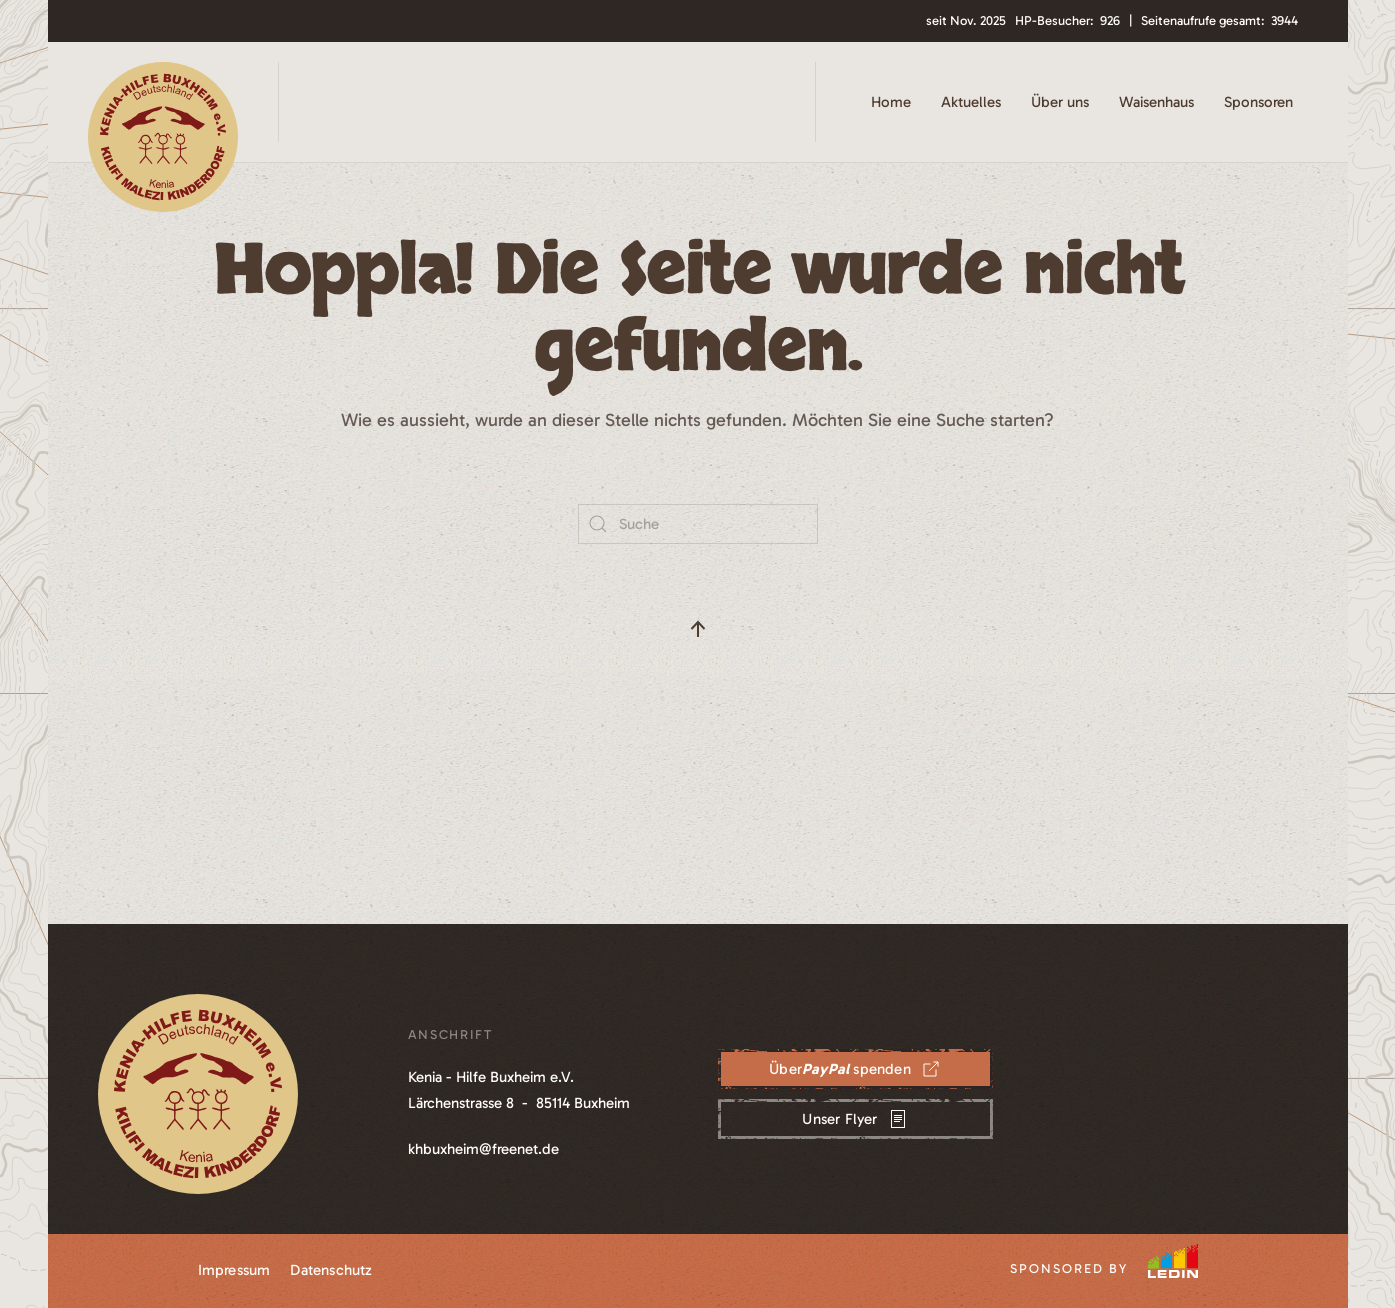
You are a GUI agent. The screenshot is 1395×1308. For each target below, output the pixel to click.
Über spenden (855, 1069)
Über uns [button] (1060, 102)
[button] (698, 629)
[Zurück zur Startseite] (163, 102)
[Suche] (698, 524)
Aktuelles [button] (971, 102)
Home (891, 102)
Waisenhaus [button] (1156, 102)
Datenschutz (331, 1270)
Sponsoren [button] (1258, 102)
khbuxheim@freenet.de (483, 1149)
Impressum (234, 1270)
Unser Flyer (854, 1119)
